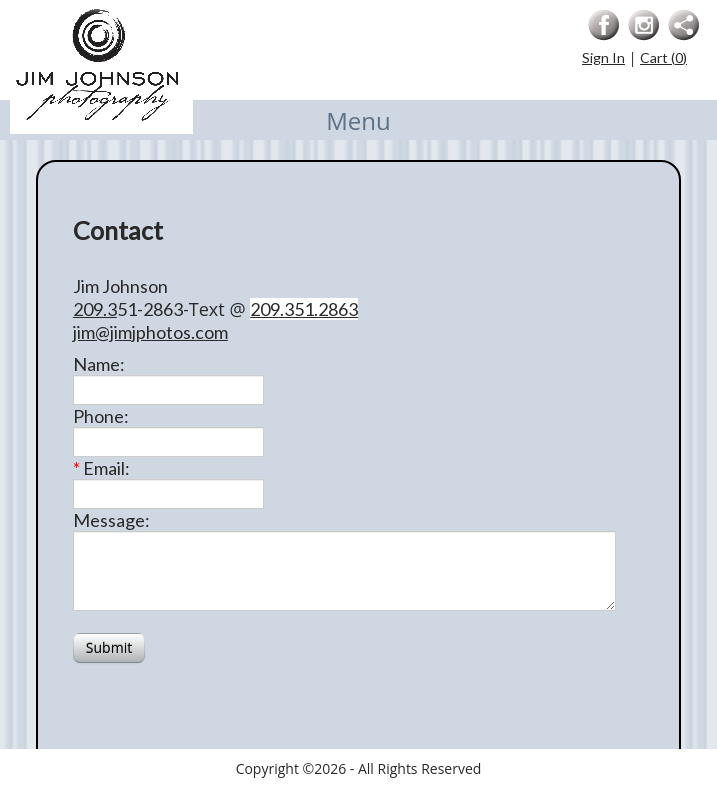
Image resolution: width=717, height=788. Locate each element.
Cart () (663, 57)
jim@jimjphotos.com (150, 332)
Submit (109, 647)
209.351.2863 (304, 309)
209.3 (95, 309)
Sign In (603, 57)
